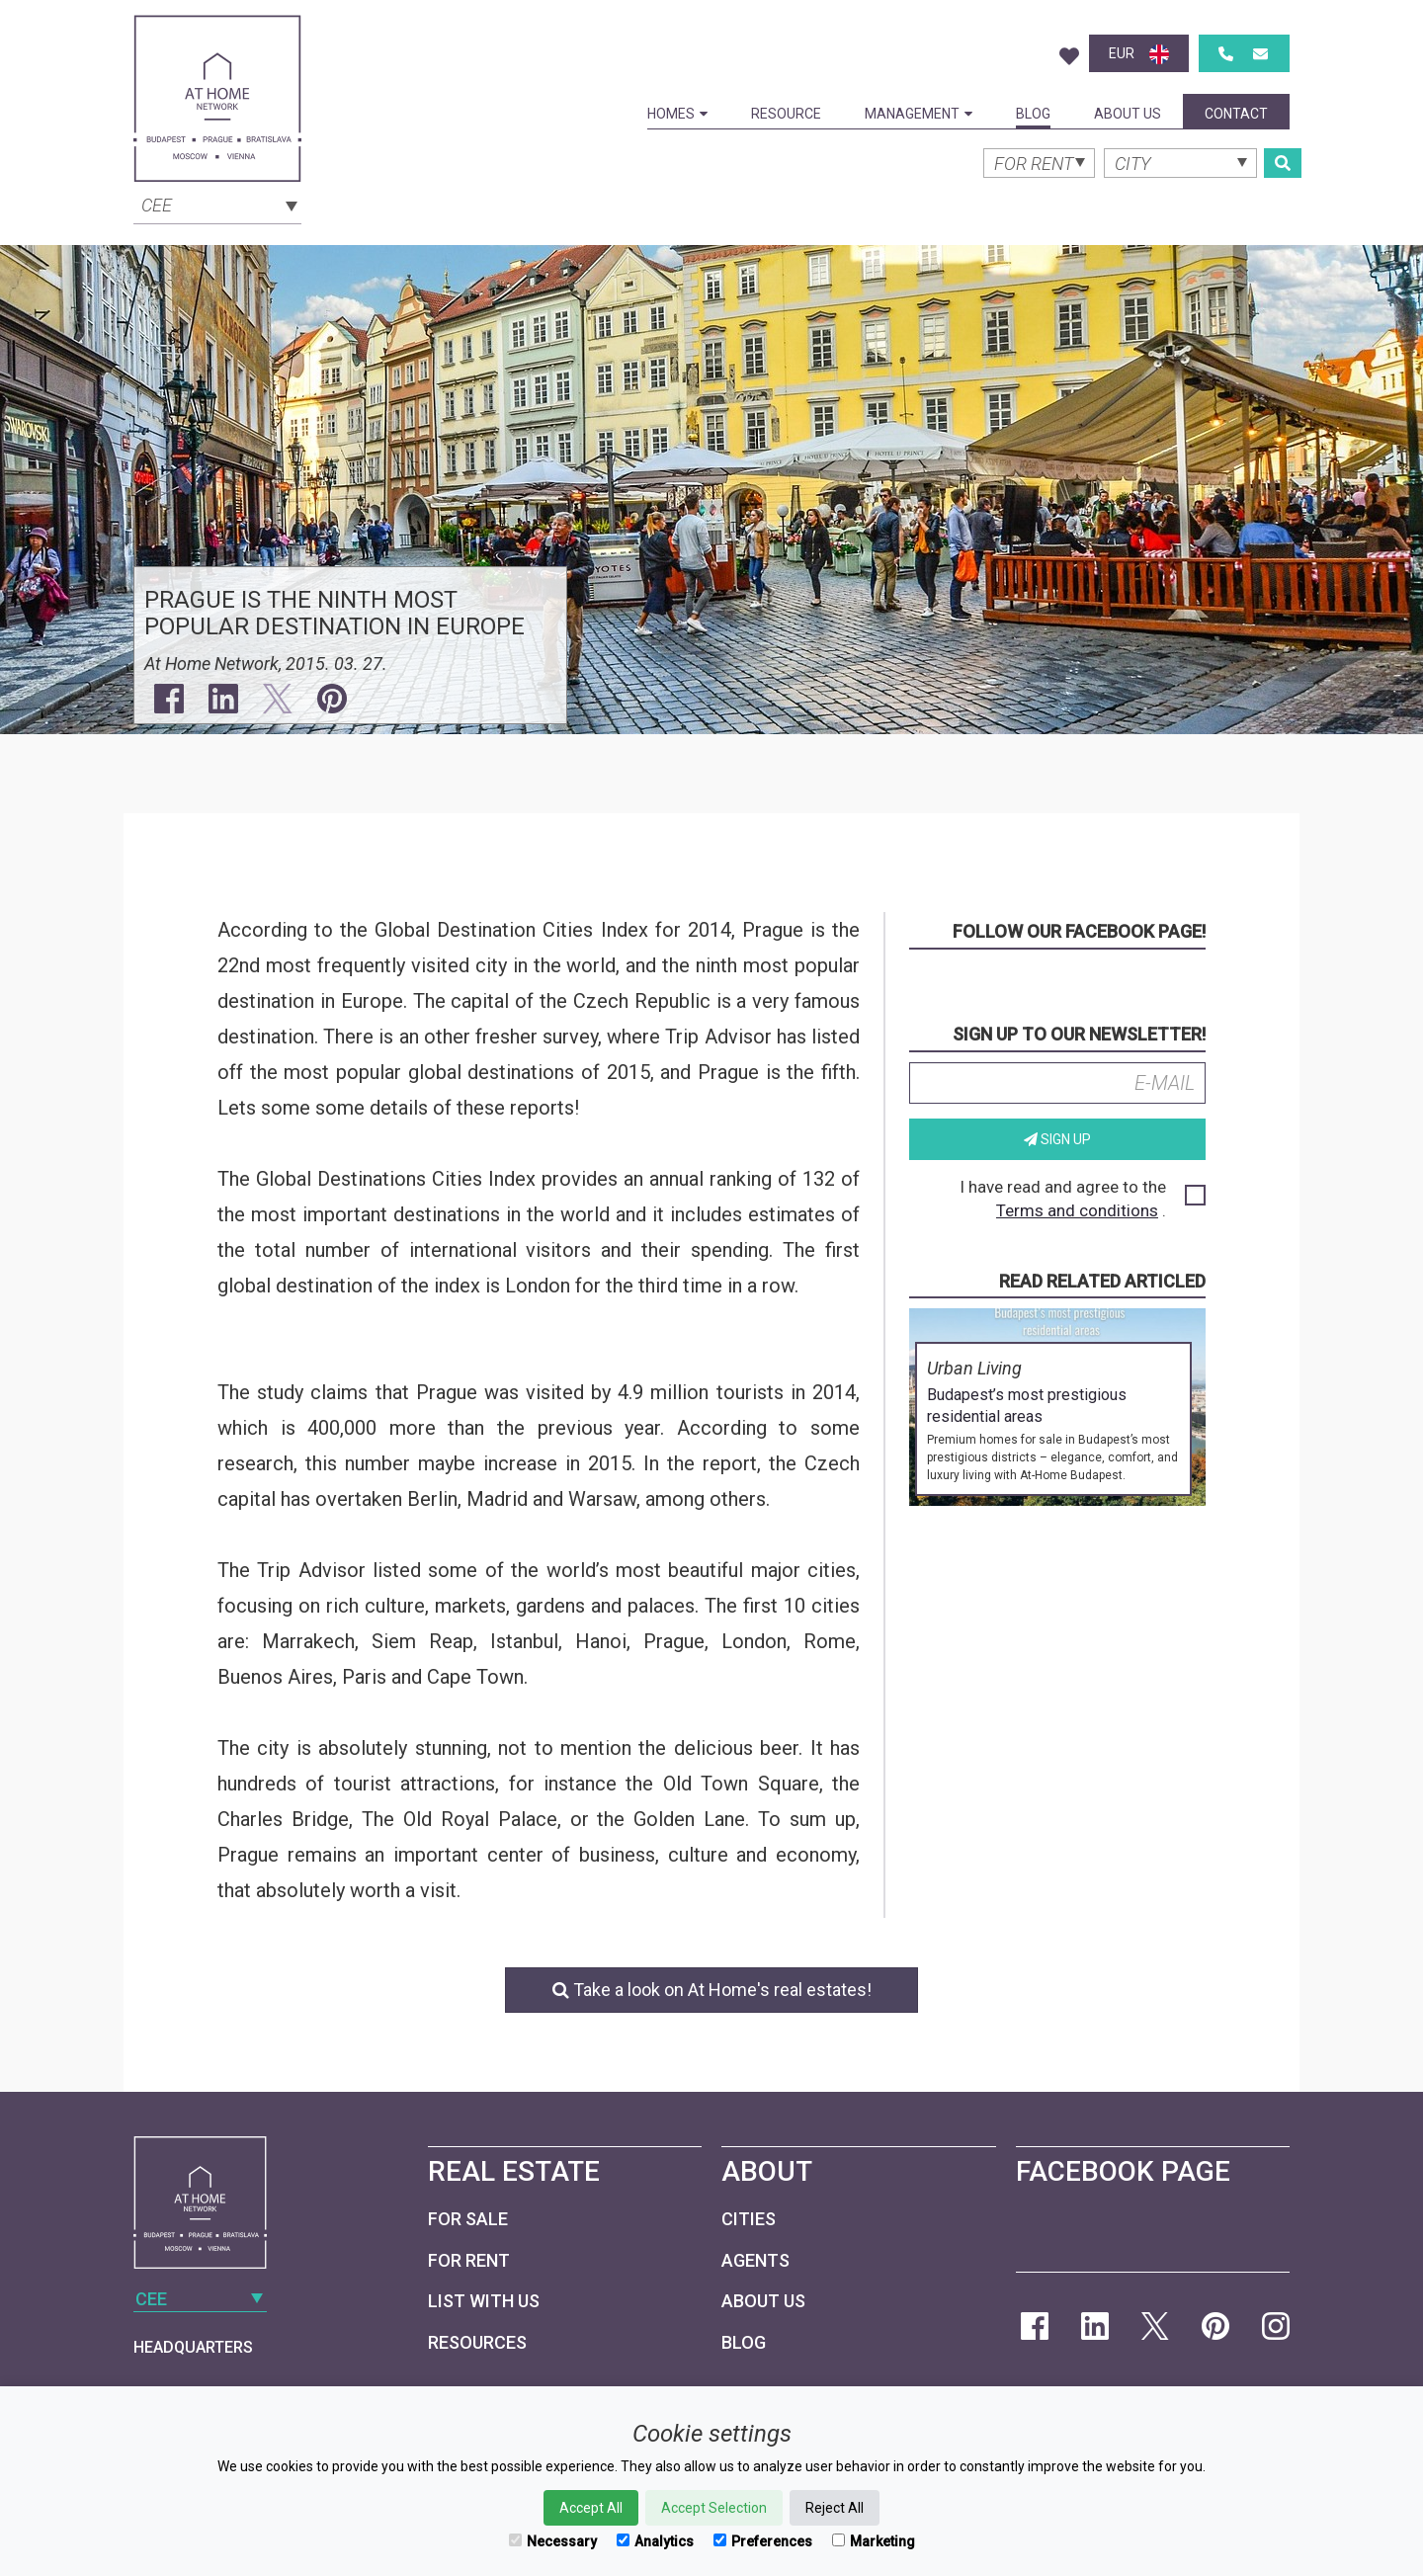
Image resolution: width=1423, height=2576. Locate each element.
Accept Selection (714, 2508)
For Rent (469, 2260)
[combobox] (217, 203)
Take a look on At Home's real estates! (712, 1989)
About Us (1127, 114)
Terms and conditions (1077, 1210)
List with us (484, 2300)
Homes (677, 114)
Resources (477, 2342)
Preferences (762, 2541)
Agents (755, 2260)
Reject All (834, 2508)
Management (918, 114)
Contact (1236, 114)
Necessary (553, 2541)
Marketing (873, 2541)
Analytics (655, 2541)
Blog (1033, 114)
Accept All (591, 2508)
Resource (786, 114)
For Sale (468, 2218)
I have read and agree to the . (1082, 1198)
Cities (748, 2218)
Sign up (1057, 1139)
